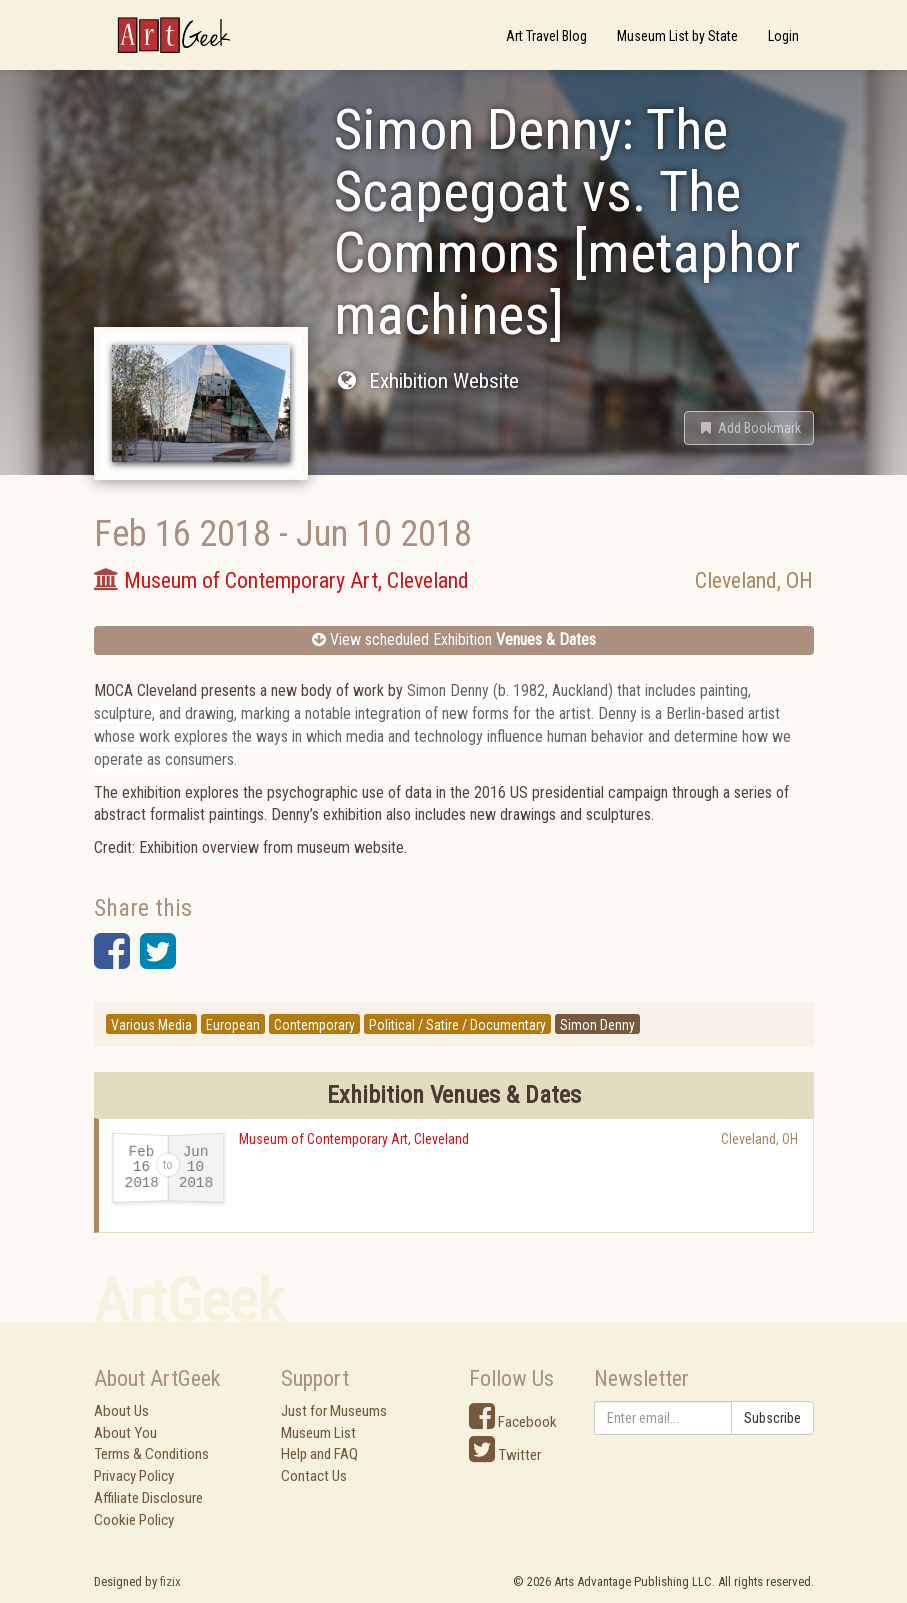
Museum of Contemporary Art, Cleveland (354, 1139)
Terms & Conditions (151, 1454)
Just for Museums (334, 1411)
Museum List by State (677, 36)
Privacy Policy (134, 1476)
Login (783, 36)
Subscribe (772, 1418)
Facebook (513, 1422)
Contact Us (314, 1476)
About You (125, 1433)
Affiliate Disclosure (148, 1498)
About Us (121, 1411)
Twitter (505, 1455)
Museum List (318, 1433)
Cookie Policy (134, 1520)
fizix (170, 1581)
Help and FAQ (319, 1454)
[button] (749, 428)
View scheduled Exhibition (454, 639)
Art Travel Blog (546, 36)
